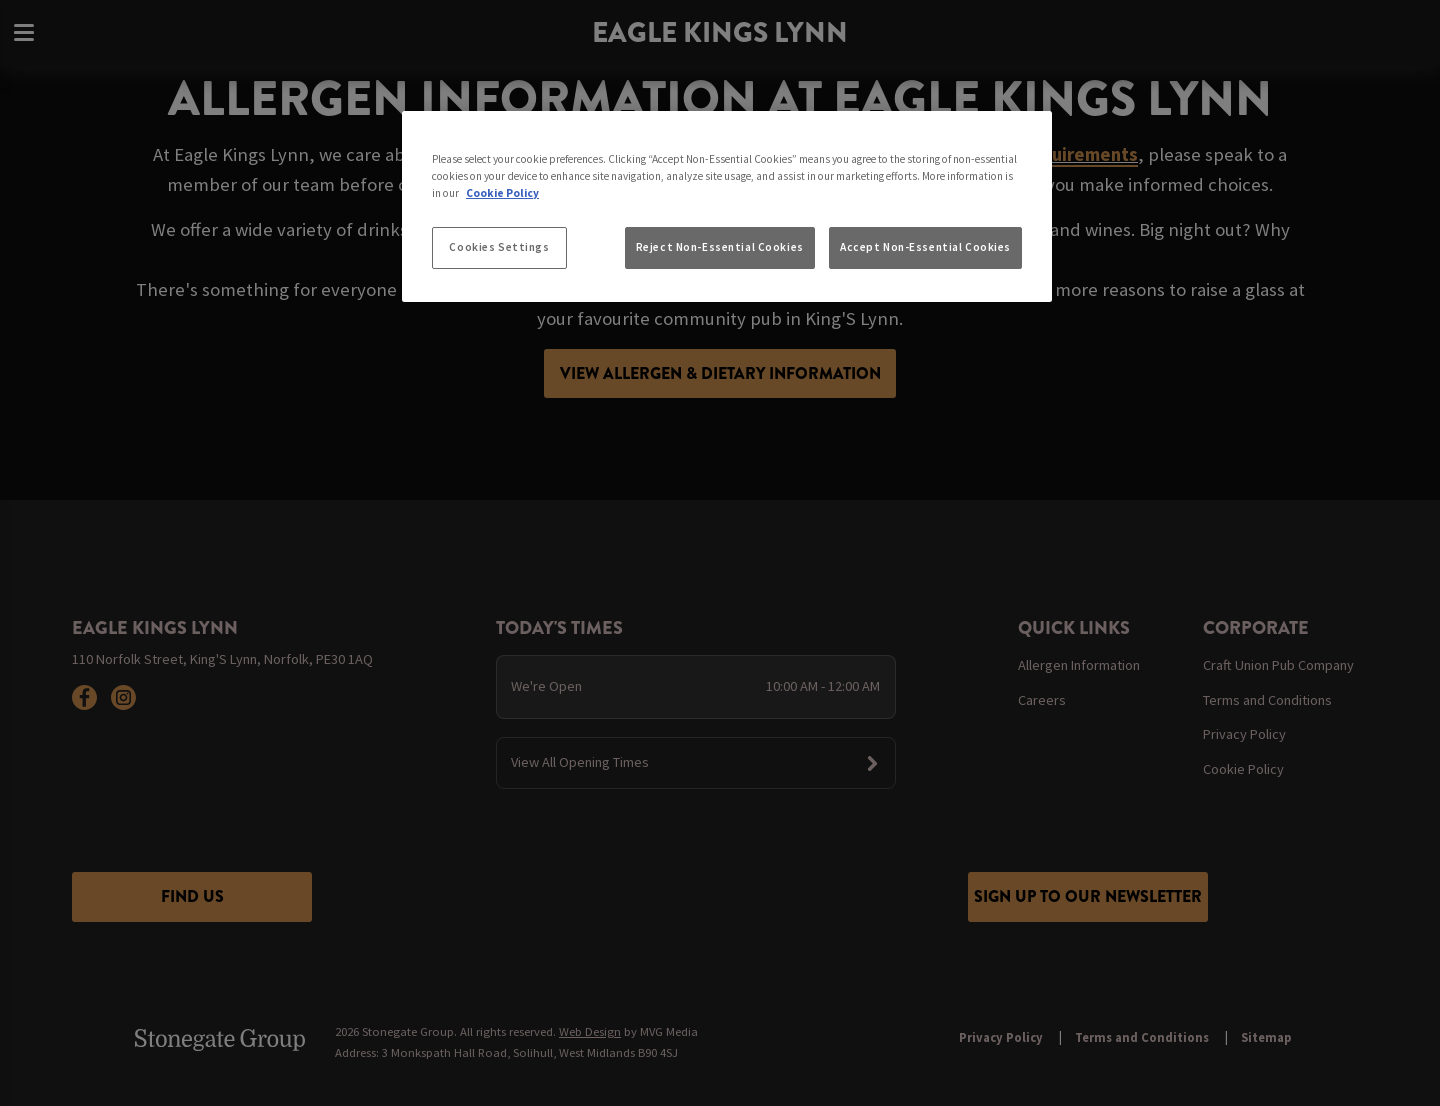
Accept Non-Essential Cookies (925, 247)
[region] (727, 207)
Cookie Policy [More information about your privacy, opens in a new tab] (502, 193)
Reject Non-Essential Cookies (720, 247)
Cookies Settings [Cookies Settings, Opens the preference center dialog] (499, 247)
